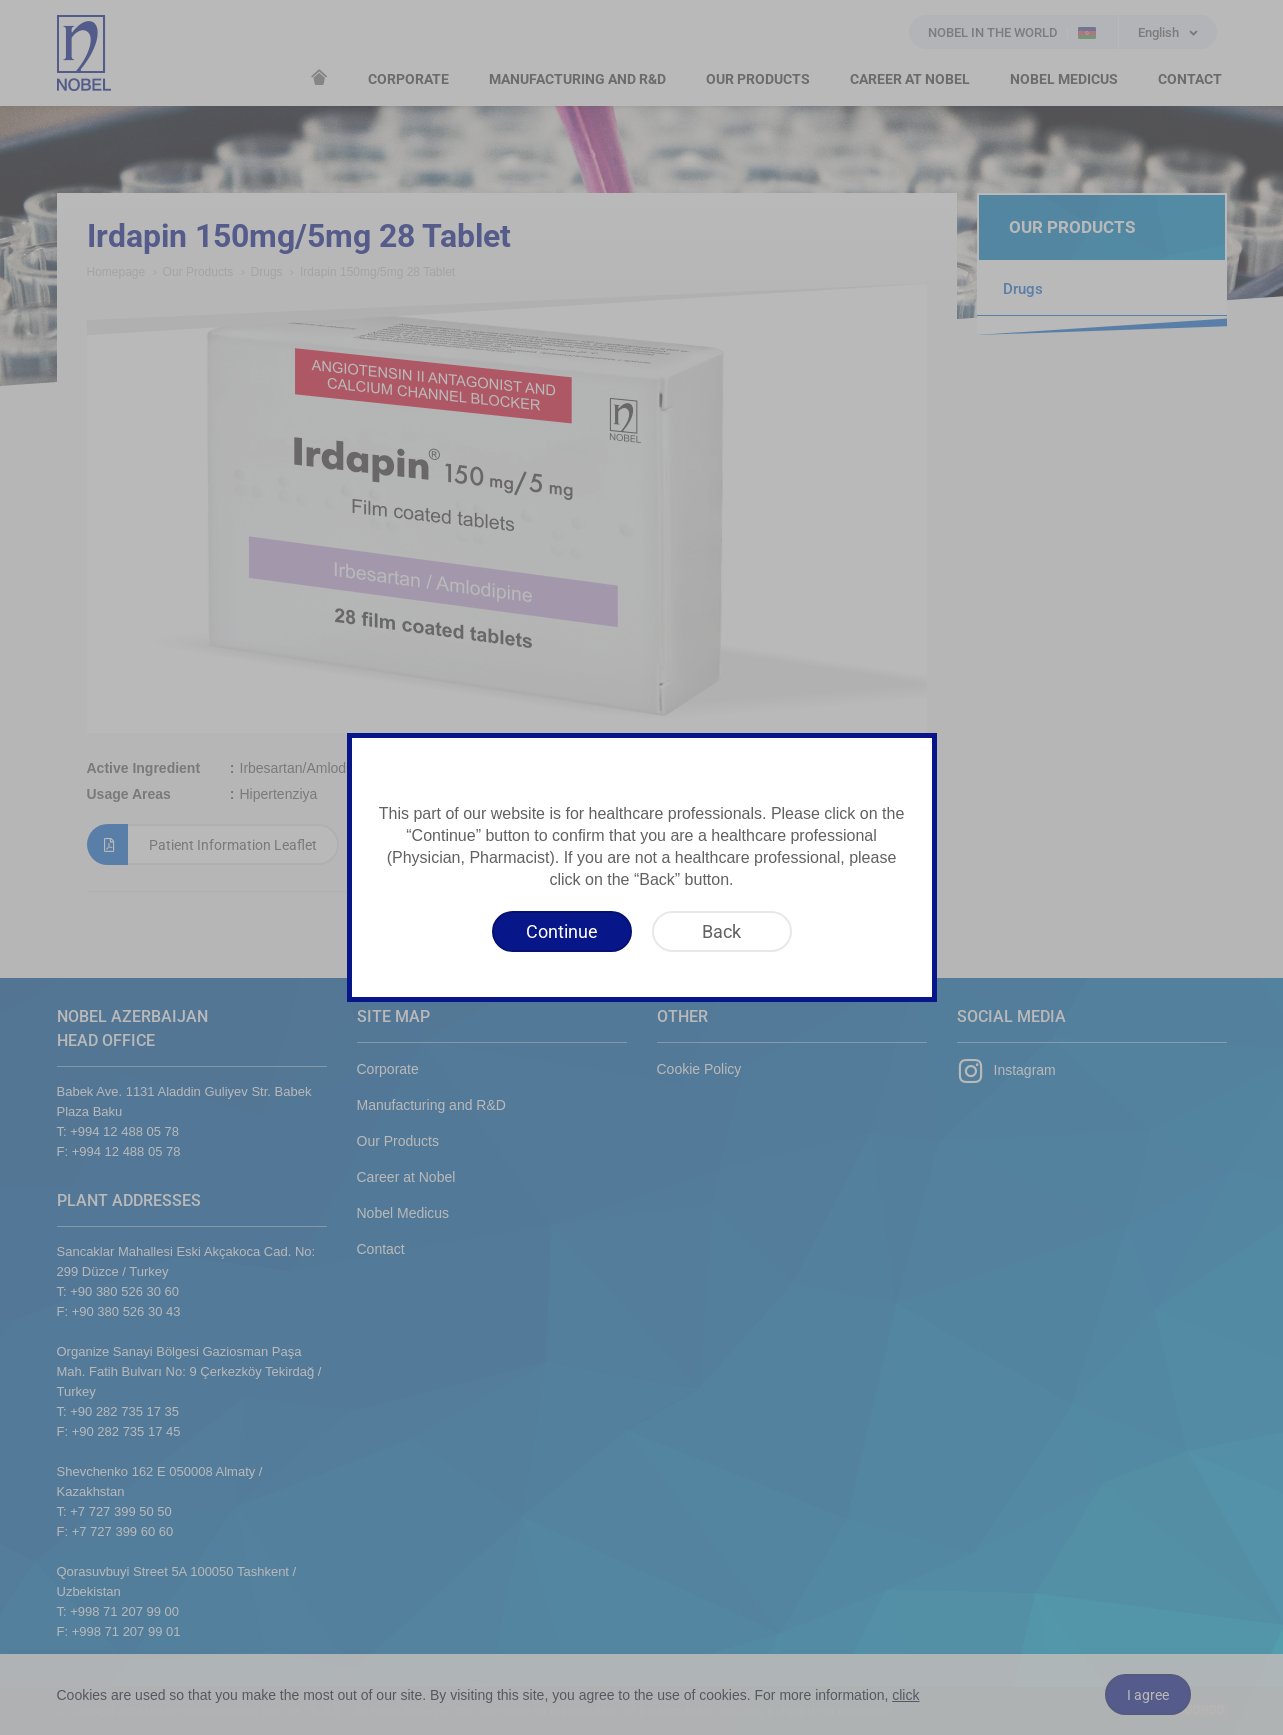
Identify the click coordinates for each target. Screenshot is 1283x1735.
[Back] (722, 931)
